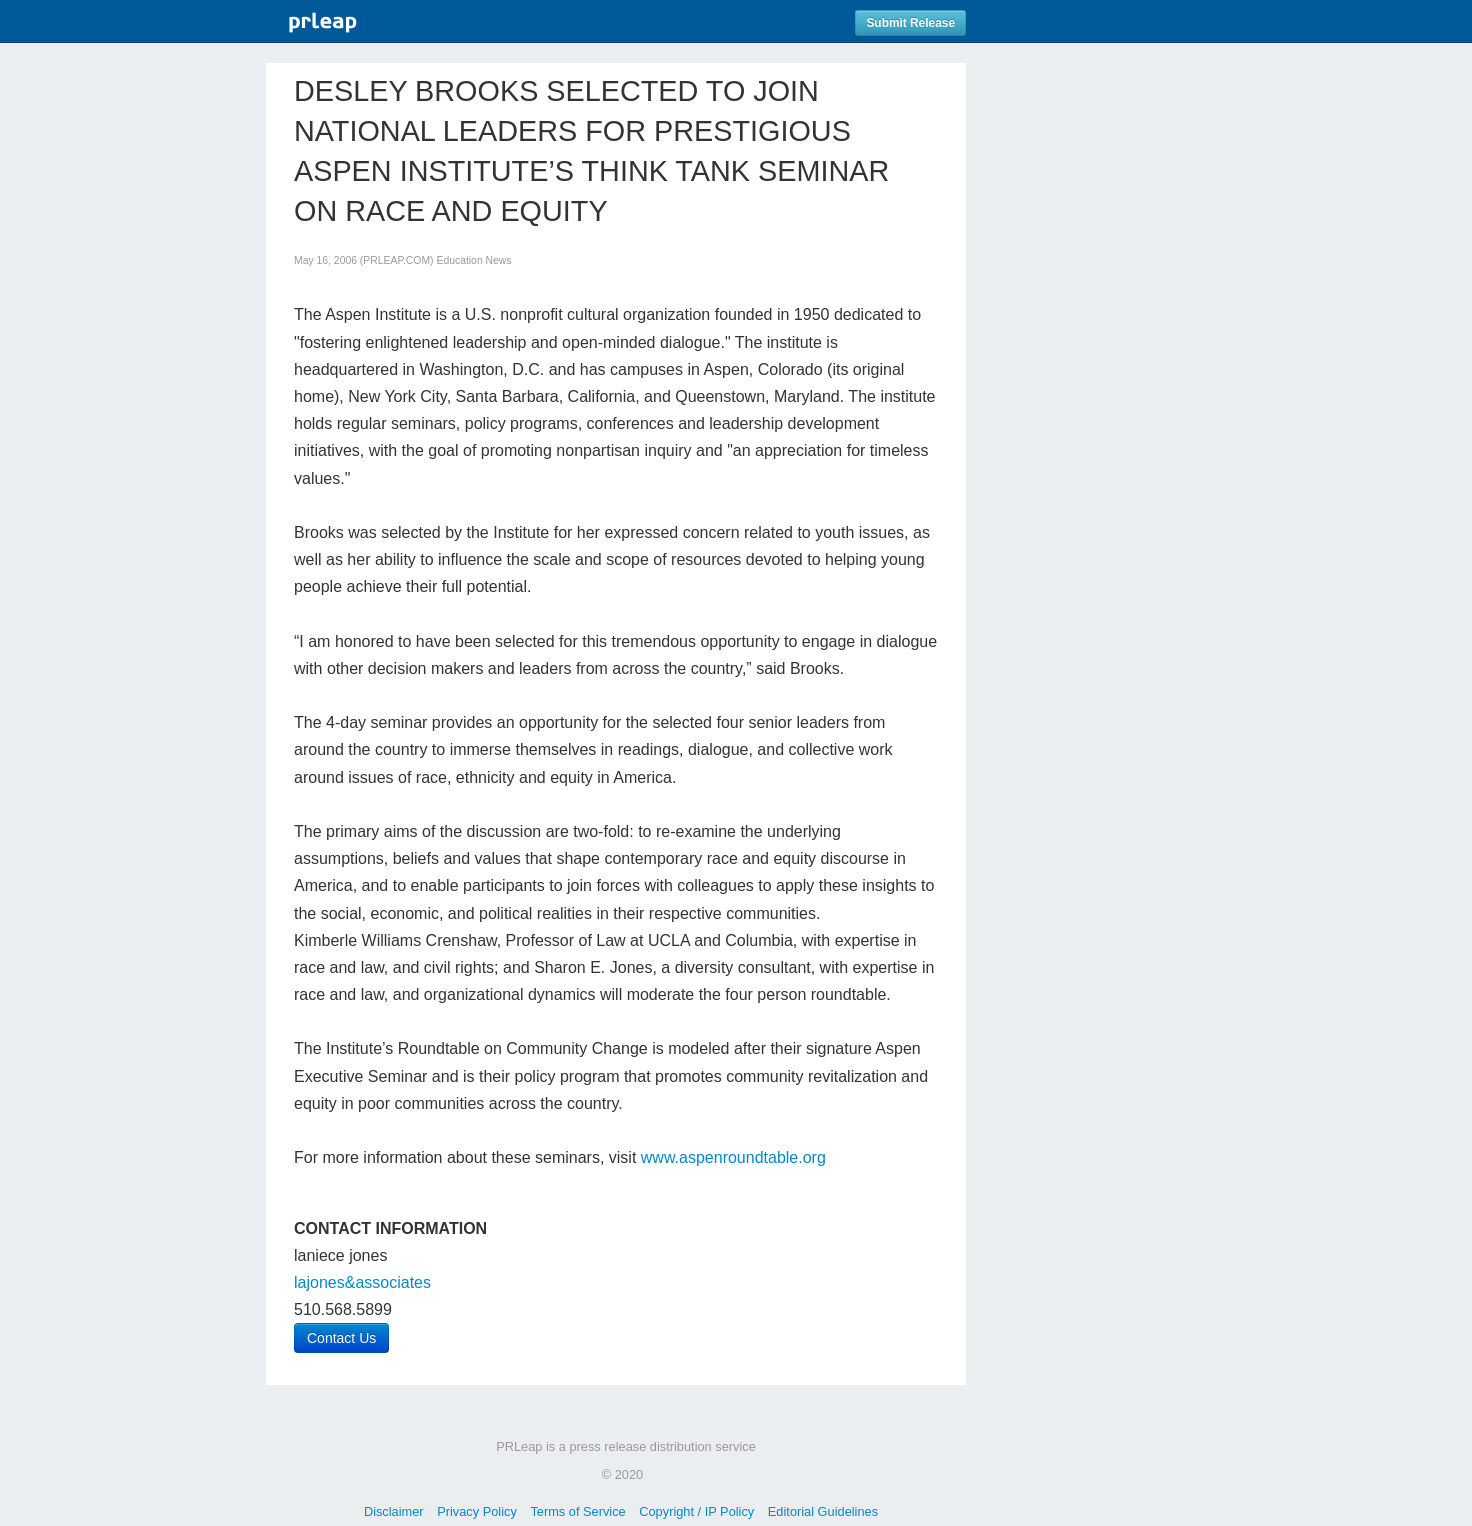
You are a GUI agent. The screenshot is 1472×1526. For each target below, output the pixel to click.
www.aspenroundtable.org (733, 1157)
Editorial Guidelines (823, 1511)
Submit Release (910, 23)
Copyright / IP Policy (696, 1511)
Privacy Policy (477, 1511)
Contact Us (341, 1338)
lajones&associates (362, 1282)
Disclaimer (394, 1511)
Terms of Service (577, 1511)
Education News (473, 260)
